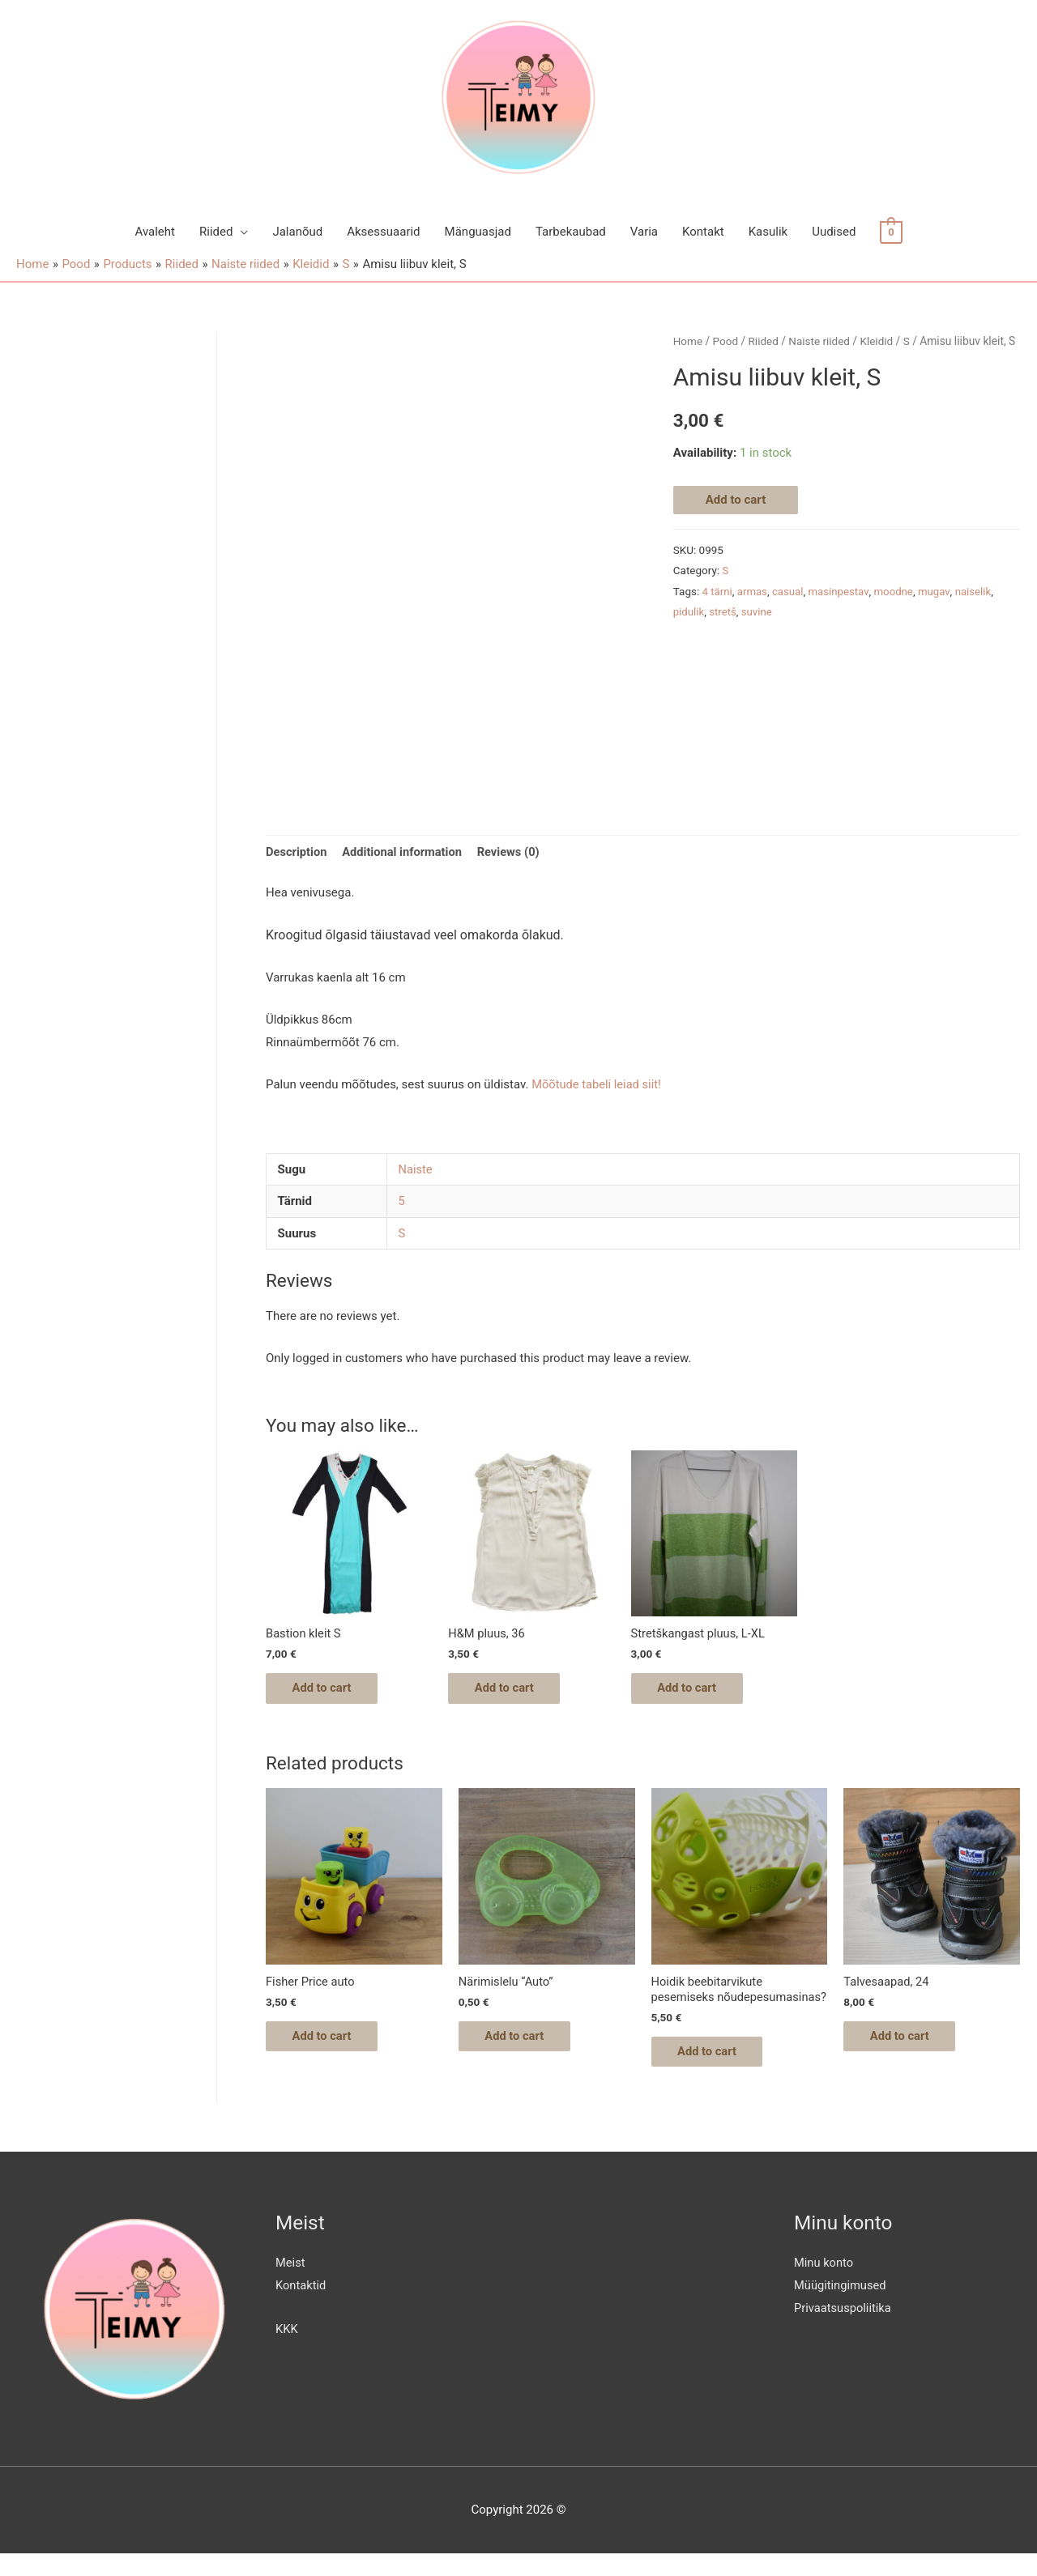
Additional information (405, 852)
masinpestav (841, 590)
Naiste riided (822, 340)
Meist (290, 2284)
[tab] (297, 853)
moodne (896, 590)
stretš (723, 611)
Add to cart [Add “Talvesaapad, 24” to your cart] (906, 2040)
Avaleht (154, 231)
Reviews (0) (513, 852)
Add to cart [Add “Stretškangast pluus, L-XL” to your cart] (694, 1690)
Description (297, 852)
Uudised (834, 231)
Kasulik (768, 231)
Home (688, 340)
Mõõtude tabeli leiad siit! (599, 1085)
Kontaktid (301, 2307)
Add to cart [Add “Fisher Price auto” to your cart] (328, 2040)
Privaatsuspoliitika (844, 2330)
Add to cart (736, 499)
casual (789, 590)
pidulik (689, 611)
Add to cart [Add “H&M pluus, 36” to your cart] (510, 1690)
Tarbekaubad (571, 231)
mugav (938, 590)
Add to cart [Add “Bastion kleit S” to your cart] (328, 1690)
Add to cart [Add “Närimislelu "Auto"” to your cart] (521, 2040)
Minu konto (824, 2284)
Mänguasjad (478, 231)
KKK (286, 2351)
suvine (759, 611)
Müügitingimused (841, 2307)
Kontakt (703, 231)
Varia (644, 231)
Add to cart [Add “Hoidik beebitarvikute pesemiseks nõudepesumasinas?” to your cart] (714, 2072)
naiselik (977, 590)
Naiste (416, 1170)
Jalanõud (297, 231)
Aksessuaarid (383, 231)
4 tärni (717, 590)
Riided (216, 231)
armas (753, 590)
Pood (726, 340)
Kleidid (881, 340)
